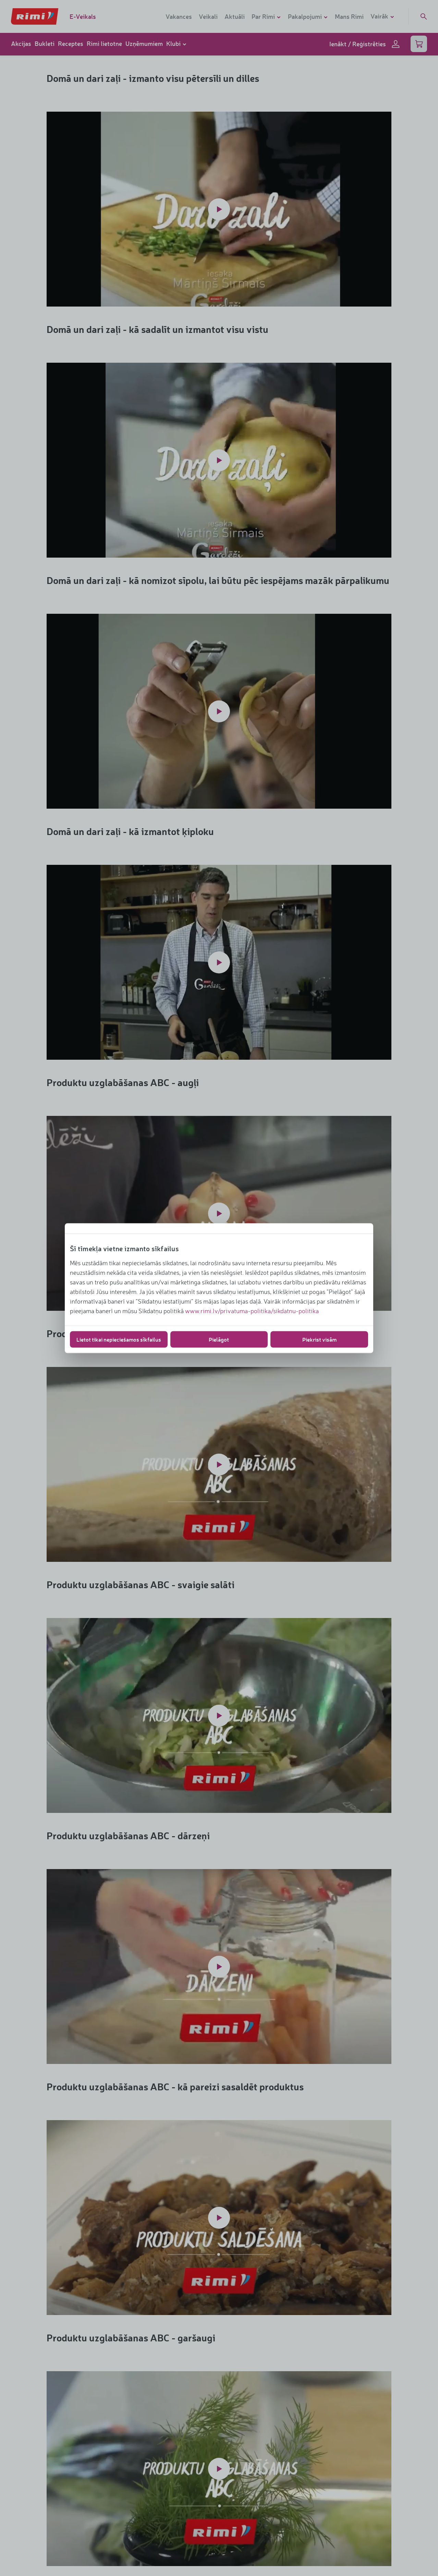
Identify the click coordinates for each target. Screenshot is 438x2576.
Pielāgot (219, 1339)
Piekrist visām (319, 1339)
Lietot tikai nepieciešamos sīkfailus (118, 1339)
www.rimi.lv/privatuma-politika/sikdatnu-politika (252, 1310)
